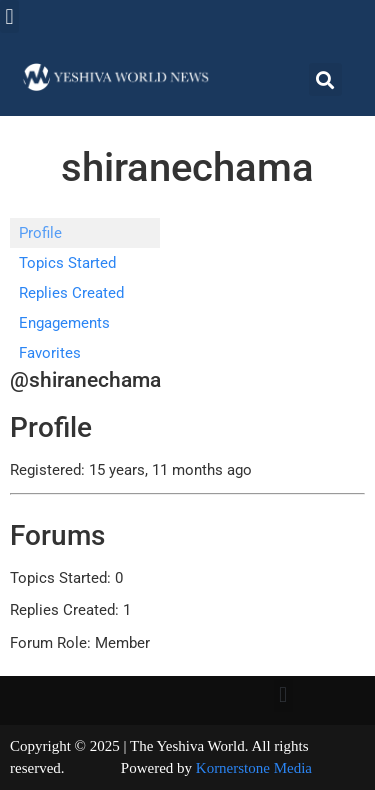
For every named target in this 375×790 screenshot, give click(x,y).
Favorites (50, 353)
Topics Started (67, 263)
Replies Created (71, 293)
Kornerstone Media (254, 768)
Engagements (64, 323)
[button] (9, 16)
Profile (40, 233)
